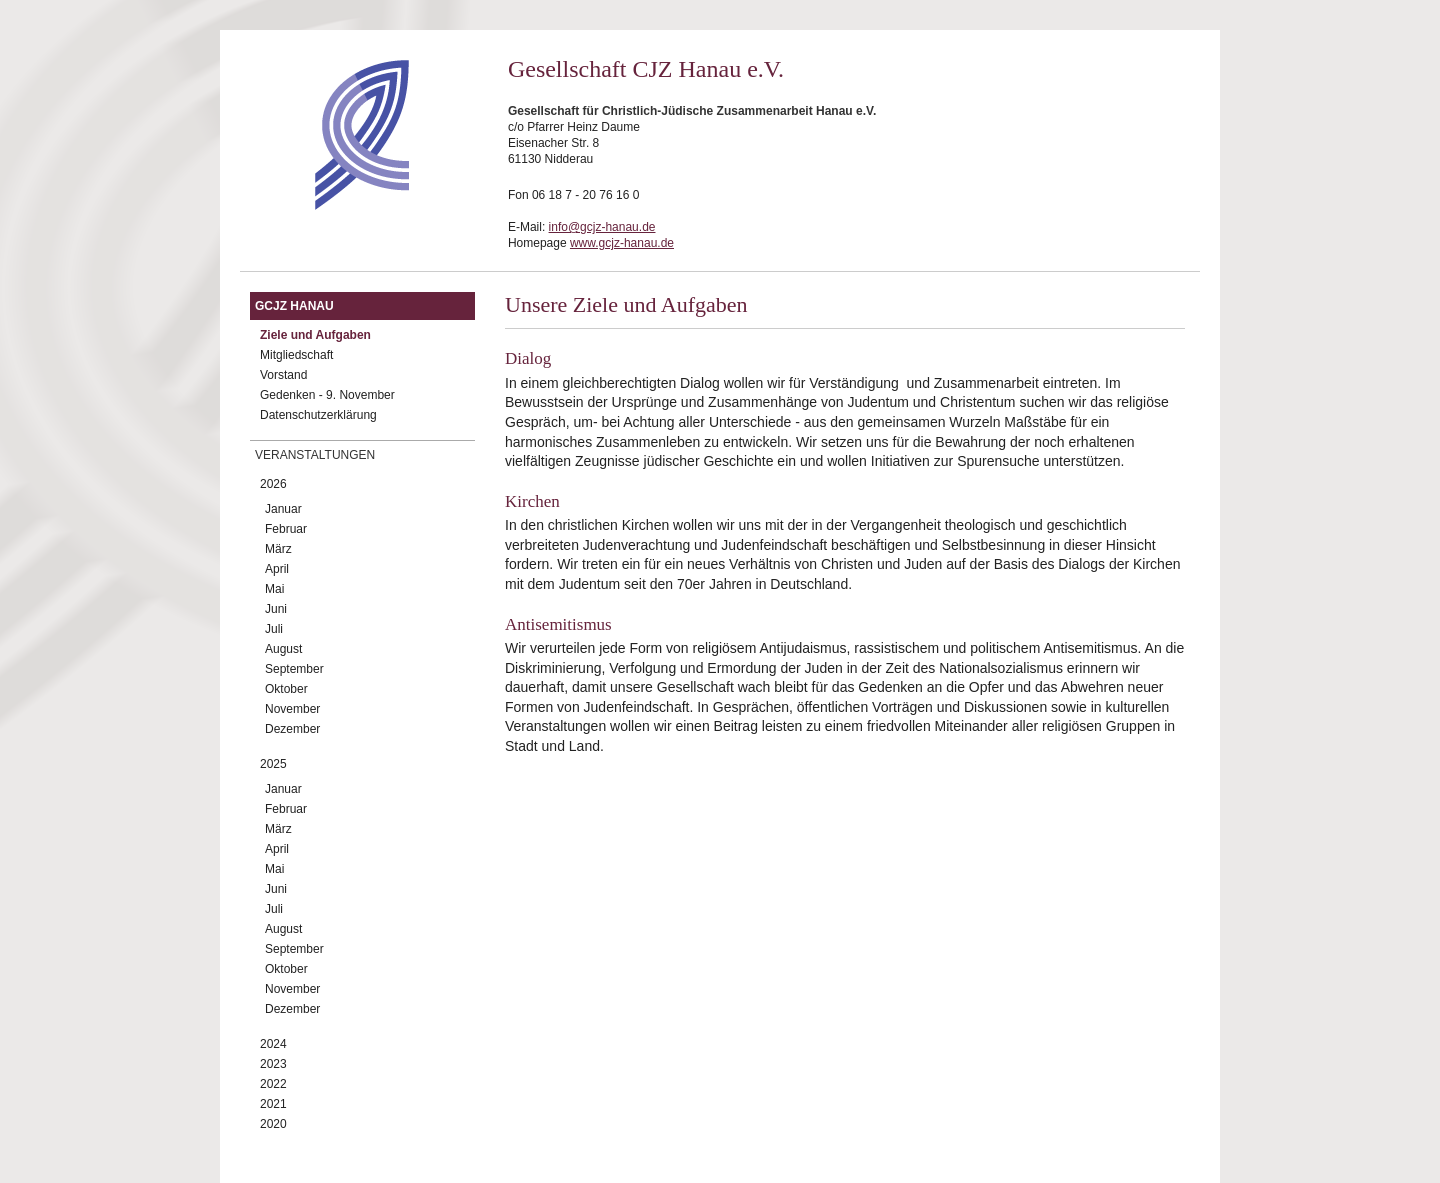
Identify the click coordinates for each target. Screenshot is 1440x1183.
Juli (274, 629)
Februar (286, 529)
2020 (273, 1124)
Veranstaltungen (315, 455)
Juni (276, 609)
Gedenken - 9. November (327, 395)
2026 (273, 484)
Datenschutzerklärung (318, 415)
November (292, 709)
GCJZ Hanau (294, 306)
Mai (274, 589)
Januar (283, 509)
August (283, 649)
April (277, 569)
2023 (273, 1064)
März (278, 549)
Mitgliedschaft (296, 355)
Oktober (286, 689)
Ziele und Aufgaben (315, 335)
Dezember (292, 729)
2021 (273, 1104)
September (294, 669)
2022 (273, 1084)
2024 (273, 1044)
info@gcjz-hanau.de (602, 227)
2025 (273, 764)
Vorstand (283, 375)
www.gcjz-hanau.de (622, 243)
